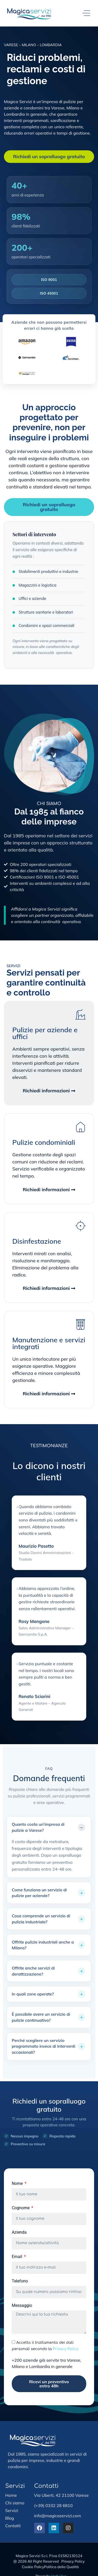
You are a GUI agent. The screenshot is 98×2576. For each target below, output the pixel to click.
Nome (18, 2183)
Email (17, 2257)
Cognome (21, 2208)
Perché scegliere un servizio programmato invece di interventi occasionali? (43, 2046)
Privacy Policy (65, 2349)
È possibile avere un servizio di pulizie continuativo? (41, 2017)
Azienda (19, 2232)
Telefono (20, 2281)
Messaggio (22, 2305)
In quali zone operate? (33, 1994)
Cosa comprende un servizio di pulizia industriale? (41, 1918)
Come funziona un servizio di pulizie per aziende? (39, 1892)
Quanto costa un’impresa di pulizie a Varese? (38, 1827)
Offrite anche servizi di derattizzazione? (33, 1971)
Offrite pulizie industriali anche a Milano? (43, 1945)
